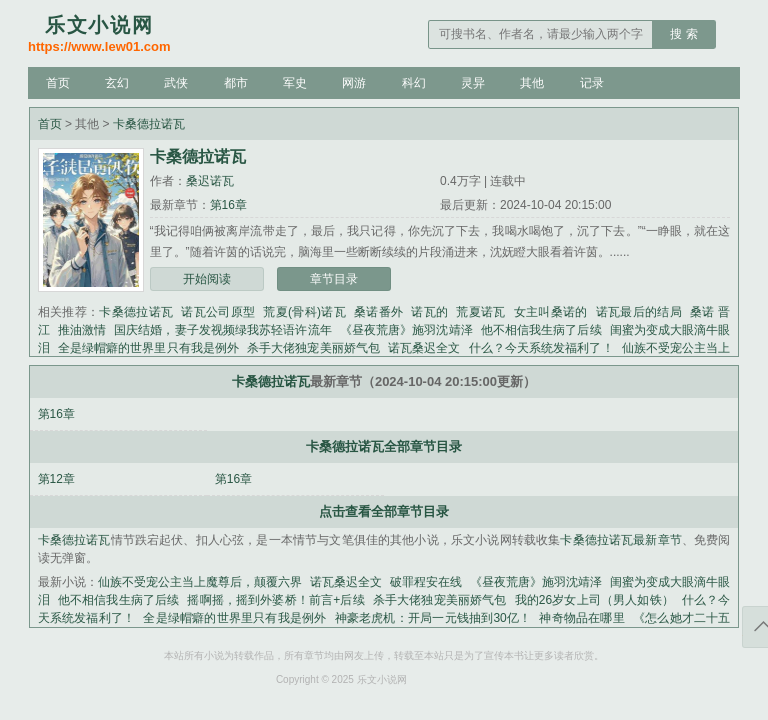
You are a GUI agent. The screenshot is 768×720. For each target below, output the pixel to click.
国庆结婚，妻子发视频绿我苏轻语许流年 (223, 330)
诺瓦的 (429, 312)
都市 (236, 83)
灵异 (473, 83)
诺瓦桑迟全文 (424, 348)
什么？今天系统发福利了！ (541, 348)
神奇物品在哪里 (582, 618)
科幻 (414, 83)
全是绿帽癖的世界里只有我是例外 (148, 348)
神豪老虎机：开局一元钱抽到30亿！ (433, 618)
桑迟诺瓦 (210, 181)
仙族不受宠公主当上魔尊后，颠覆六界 (200, 582)
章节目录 (334, 279)
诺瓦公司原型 (218, 312)
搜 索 (683, 34)
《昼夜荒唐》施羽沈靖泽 (406, 330)
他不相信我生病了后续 (541, 330)
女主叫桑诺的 (551, 312)
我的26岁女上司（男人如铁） (594, 600)
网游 (354, 83)
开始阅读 (207, 279)
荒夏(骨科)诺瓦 (304, 312)
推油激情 (82, 330)
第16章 (228, 205)
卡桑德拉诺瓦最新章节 (621, 540)
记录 (592, 83)
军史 (295, 83)
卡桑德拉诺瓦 (149, 124)
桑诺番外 (378, 312)
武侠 (176, 83)
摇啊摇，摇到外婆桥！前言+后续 (275, 600)
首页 (58, 83)
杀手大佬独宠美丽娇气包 (313, 348)
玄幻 (117, 83)
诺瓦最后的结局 (639, 312)
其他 (532, 83)
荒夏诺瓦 (480, 312)
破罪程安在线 (426, 582)
